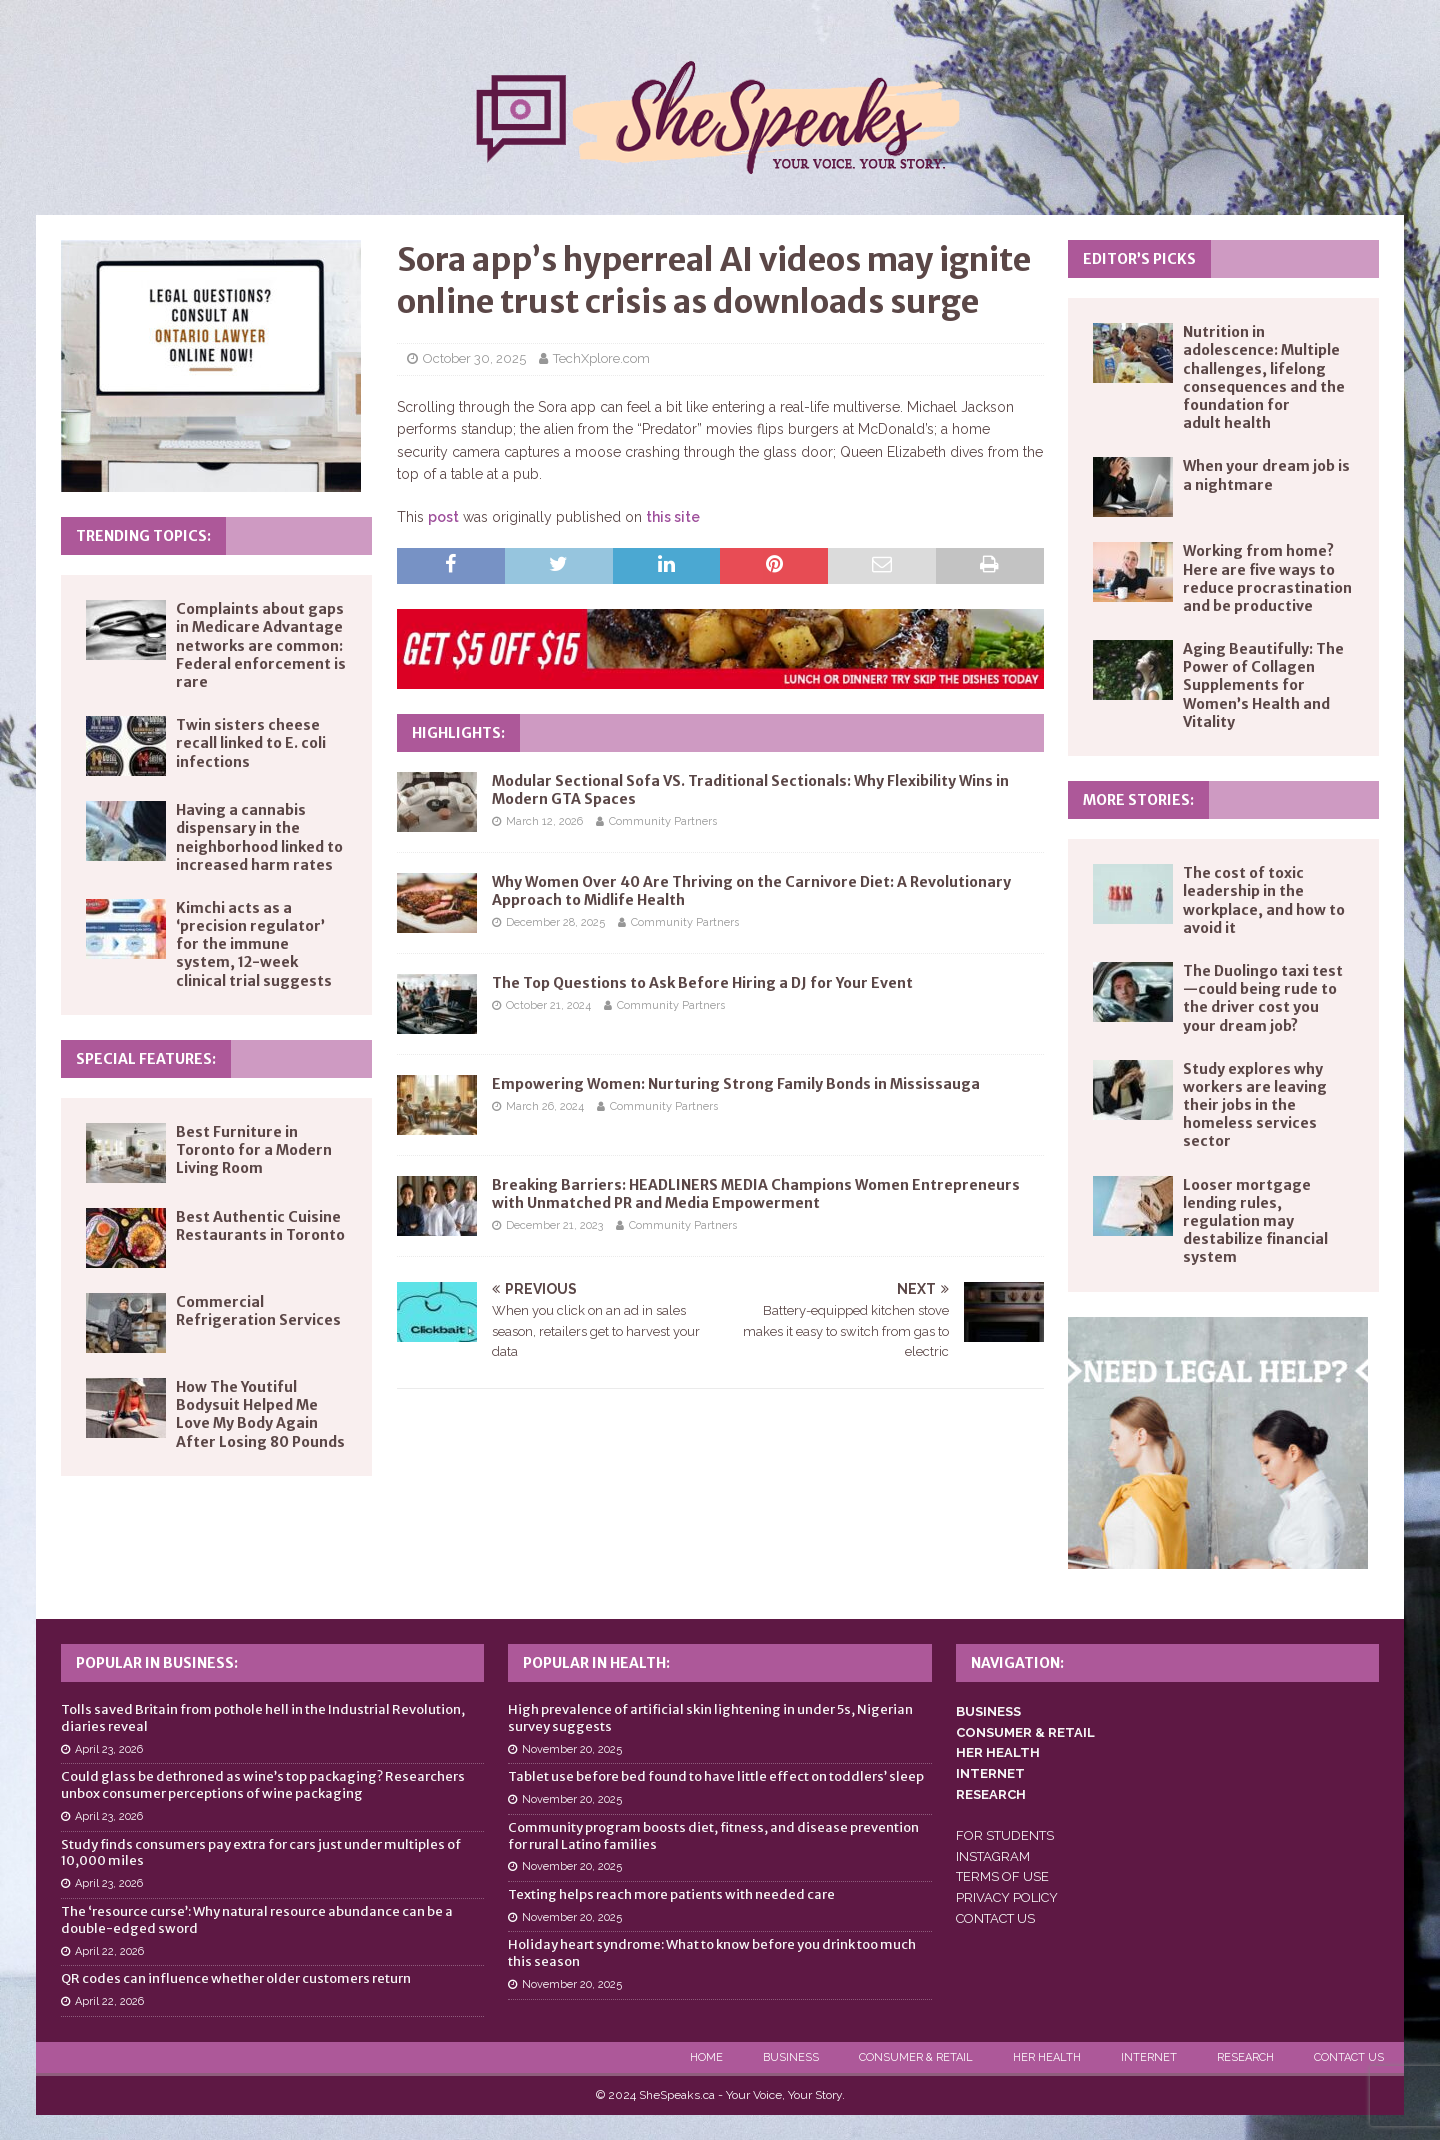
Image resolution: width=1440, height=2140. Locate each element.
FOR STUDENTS (1005, 1835)
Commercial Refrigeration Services (258, 1311)
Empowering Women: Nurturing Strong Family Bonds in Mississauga (736, 1084)
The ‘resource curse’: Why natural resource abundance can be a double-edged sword (257, 1920)
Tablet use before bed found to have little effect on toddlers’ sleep (716, 1776)
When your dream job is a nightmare (1266, 475)
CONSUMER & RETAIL (1025, 1732)
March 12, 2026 (544, 821)
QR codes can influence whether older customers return (236, 1978)
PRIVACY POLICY (1007, 1897)
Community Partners (663, 821)
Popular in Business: (157, 1663)
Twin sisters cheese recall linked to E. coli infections (251, 743)
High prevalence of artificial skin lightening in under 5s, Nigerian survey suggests (710, 1718)
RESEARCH (991, 1794)
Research (1245, 2057)
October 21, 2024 (548, 1005)
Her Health (1047, 2057)
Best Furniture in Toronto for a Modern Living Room (254, 1150)
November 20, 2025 (572, 1749)
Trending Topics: (143, 536)
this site (673, 517)
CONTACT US (995, 1918)
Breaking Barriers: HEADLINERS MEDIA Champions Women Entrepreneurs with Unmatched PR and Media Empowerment (756, 1194)
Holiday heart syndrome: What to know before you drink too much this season (712, 1953)
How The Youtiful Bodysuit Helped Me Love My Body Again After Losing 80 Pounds (260, 1414)
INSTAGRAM (993, 1856)
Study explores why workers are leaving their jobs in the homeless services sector (1255, 1105)
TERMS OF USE (1002, 1876)
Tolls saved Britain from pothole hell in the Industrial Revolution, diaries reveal (263, 1718)
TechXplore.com (601, 358)
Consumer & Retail (916, 2057)
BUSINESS (988, 1711)
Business (791, 2057)
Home (706, 2057)
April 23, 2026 (109, 1749)
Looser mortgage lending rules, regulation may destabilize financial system (1255, 1221)
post (443, 517)
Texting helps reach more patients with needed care (671, 1894)
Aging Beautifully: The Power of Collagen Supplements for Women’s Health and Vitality (1263, 685)
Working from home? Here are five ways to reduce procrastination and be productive (1267, 578)
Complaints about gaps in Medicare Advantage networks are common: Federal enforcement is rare (261, 645)
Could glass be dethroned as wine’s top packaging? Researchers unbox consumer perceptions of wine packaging (263, 1785)
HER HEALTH (998, 1752)
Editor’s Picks (1139, 259)
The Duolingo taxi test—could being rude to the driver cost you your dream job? (1263, 998)
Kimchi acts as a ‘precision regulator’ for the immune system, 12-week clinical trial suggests (254, 944)
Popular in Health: (596, 1663)
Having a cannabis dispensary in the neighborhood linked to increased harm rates (259, 837)
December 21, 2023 (554, 1225)
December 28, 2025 (555, 922)
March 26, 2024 (545, 1106)
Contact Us (1349, 2057)
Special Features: (146, 1059)
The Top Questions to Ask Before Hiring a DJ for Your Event (702, 983)
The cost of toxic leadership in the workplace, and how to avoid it (1264, 900)
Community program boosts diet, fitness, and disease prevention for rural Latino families (713, 1836)
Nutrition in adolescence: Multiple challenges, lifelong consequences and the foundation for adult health (1264, 377)
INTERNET (990, 1773)
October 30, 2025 (474, 358)
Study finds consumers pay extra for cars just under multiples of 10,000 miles (261, 1853)
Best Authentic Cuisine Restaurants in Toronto (260, 1226)
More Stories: (1138, 800)
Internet (1149, 2057)
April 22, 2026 (109, 1951)
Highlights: (458, 733)
